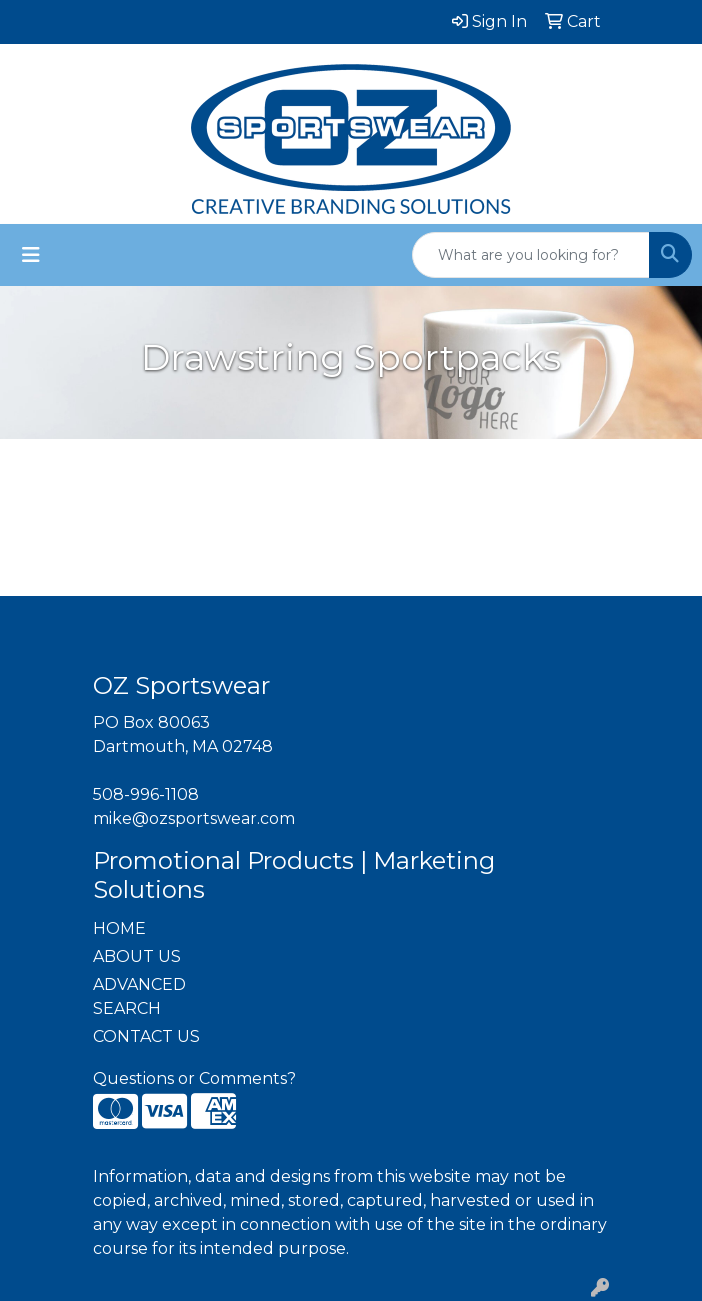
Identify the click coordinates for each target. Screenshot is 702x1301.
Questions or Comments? (194, 1078)
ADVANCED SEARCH (139, 996)
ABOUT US (137, 956)
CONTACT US (146, 1036)
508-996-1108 (146, 794)
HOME (119, 928)
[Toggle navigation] (31, 255)
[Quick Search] (531, 255)
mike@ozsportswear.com (194, 818)
